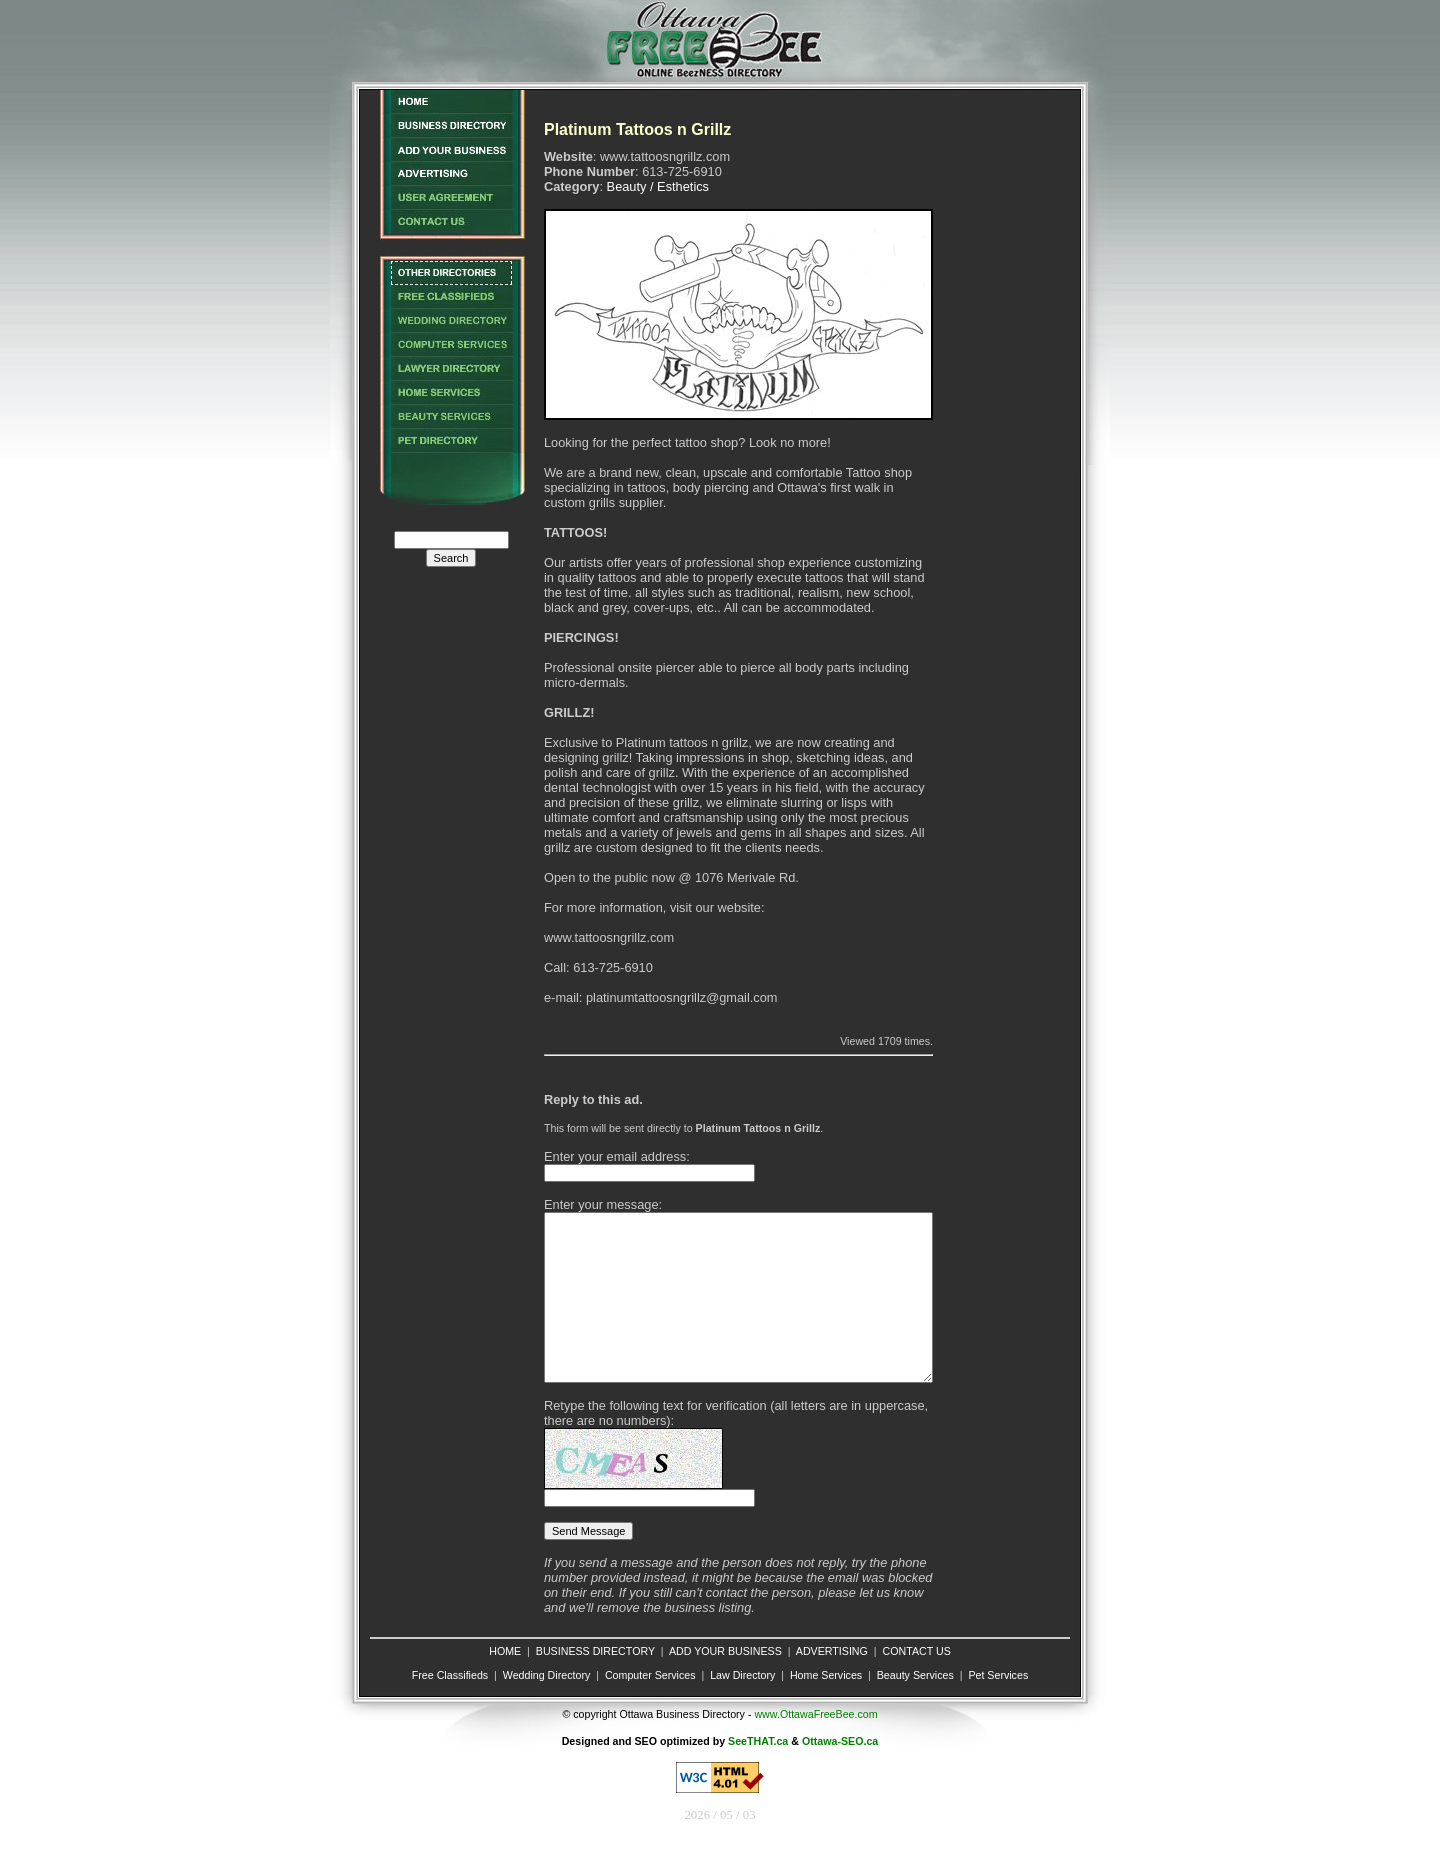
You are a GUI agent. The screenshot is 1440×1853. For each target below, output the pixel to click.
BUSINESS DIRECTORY (595, 1651)
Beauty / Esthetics (658, 186)
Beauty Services (915, 1675)
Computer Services (650, 1675)
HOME (505, 1651)
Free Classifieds (450, 1675)
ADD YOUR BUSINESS (725, 1651)
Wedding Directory (546, 1675)
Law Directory (742, 1675)
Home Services (826, 1675)
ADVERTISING (832, 1651)
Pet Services (998, 1675)
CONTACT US (916, 1651)
